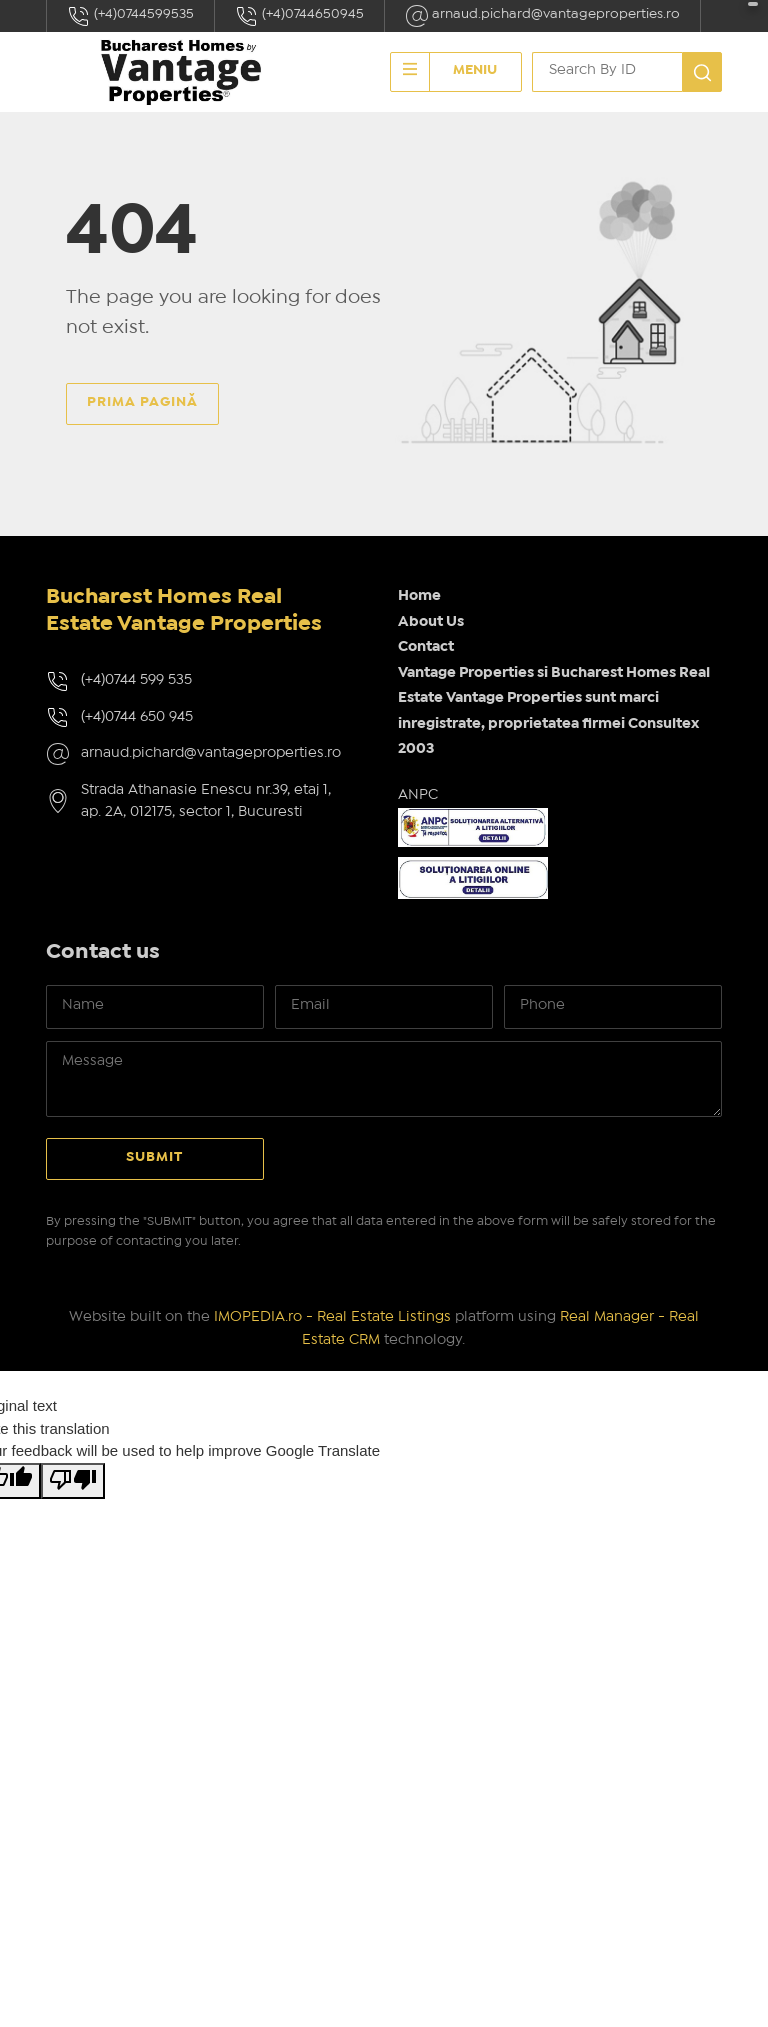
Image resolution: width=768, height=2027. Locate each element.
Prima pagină (142, 402)
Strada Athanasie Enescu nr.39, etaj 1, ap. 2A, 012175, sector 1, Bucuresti (206, 801)
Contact (426, 647)
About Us (431, 622)
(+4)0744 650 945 (137, 717)
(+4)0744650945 (299, 16)
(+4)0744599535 (130, 16)
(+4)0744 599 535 (136, 680)
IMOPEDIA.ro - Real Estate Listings (332, 1317)
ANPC (418, 795)
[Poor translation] (73, 1481)
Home (419, 596)
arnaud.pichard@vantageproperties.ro (542, 16)
